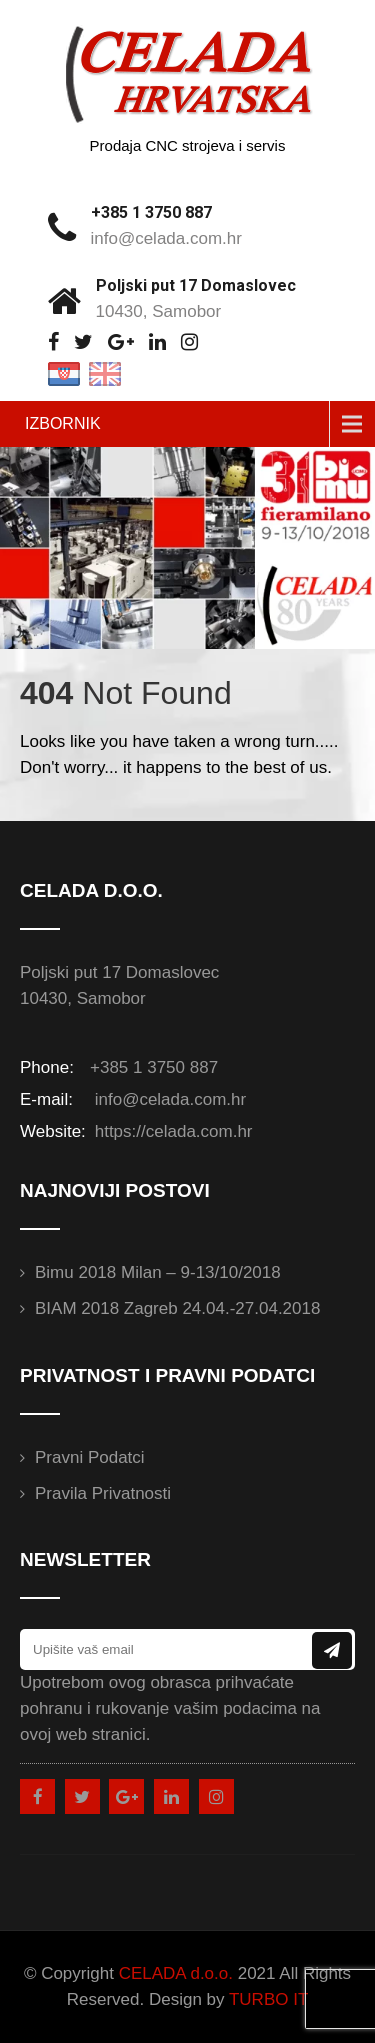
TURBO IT (268, 1999)
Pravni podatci (90, 1457)
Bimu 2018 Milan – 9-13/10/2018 (158, 1272)
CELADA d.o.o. (176, 1973)
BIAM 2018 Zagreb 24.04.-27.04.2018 (177, 1308)
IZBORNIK (63, 423)
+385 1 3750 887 (151, 212)
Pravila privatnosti (103, 1493)
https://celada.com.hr (171, 1131)
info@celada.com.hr (166, 238)
